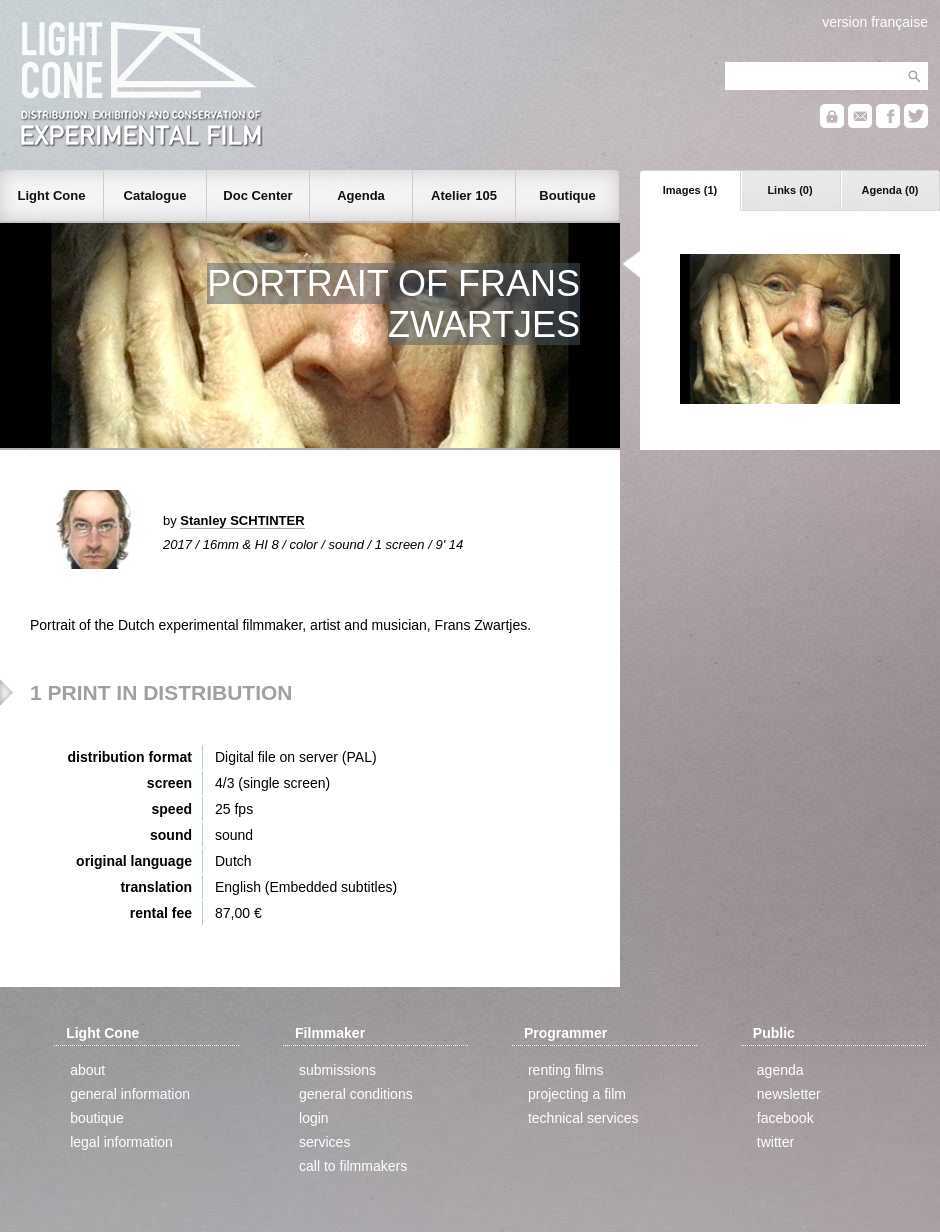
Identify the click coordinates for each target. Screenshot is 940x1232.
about (87, 1070)
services (324, 1142)
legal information (121, 1142)
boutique (97, 1118)
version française (875, 22)
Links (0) (789, 190)
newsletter (789, 1094)
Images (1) (690, 190)
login (314, 1118)
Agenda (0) (890, 190)
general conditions (356, 1094)
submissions (337, 1070)
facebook (785, 1118)
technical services (583, 1118)
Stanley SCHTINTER (242, 520)
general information (130, 1094)
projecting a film (577, 1094)
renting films (565, 1070)
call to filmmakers (353, 1166)
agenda (780, 1070)
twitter (775, 1142)
